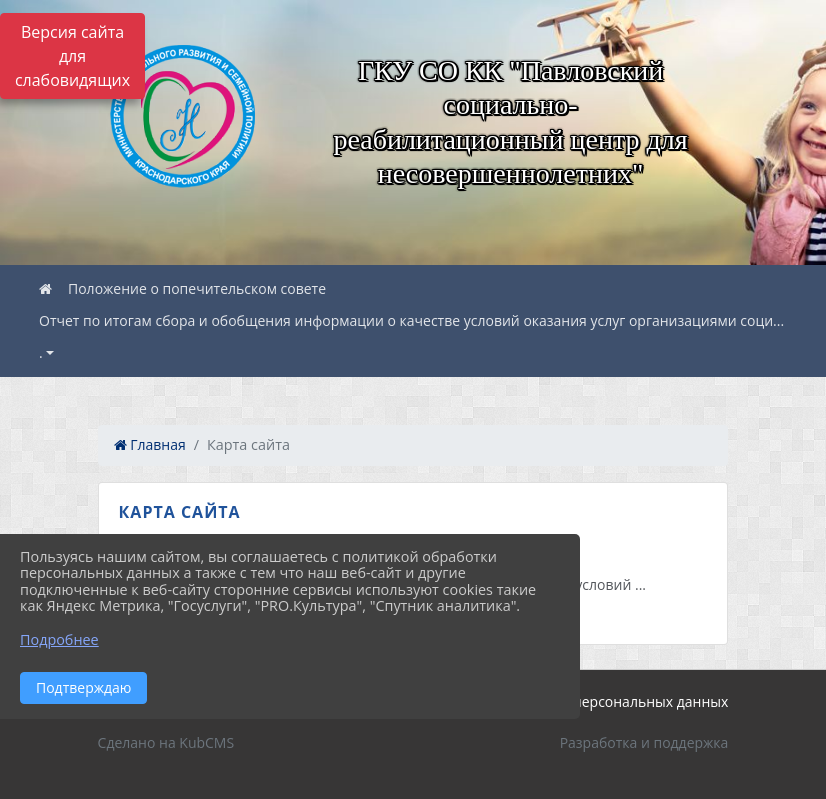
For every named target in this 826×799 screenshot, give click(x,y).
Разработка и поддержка (644, 742)
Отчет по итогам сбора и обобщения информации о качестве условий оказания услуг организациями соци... (411, 320)
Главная (150, 444)
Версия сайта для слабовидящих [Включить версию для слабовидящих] (72, 56)
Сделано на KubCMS (166, 742)
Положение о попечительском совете (197, 288)
